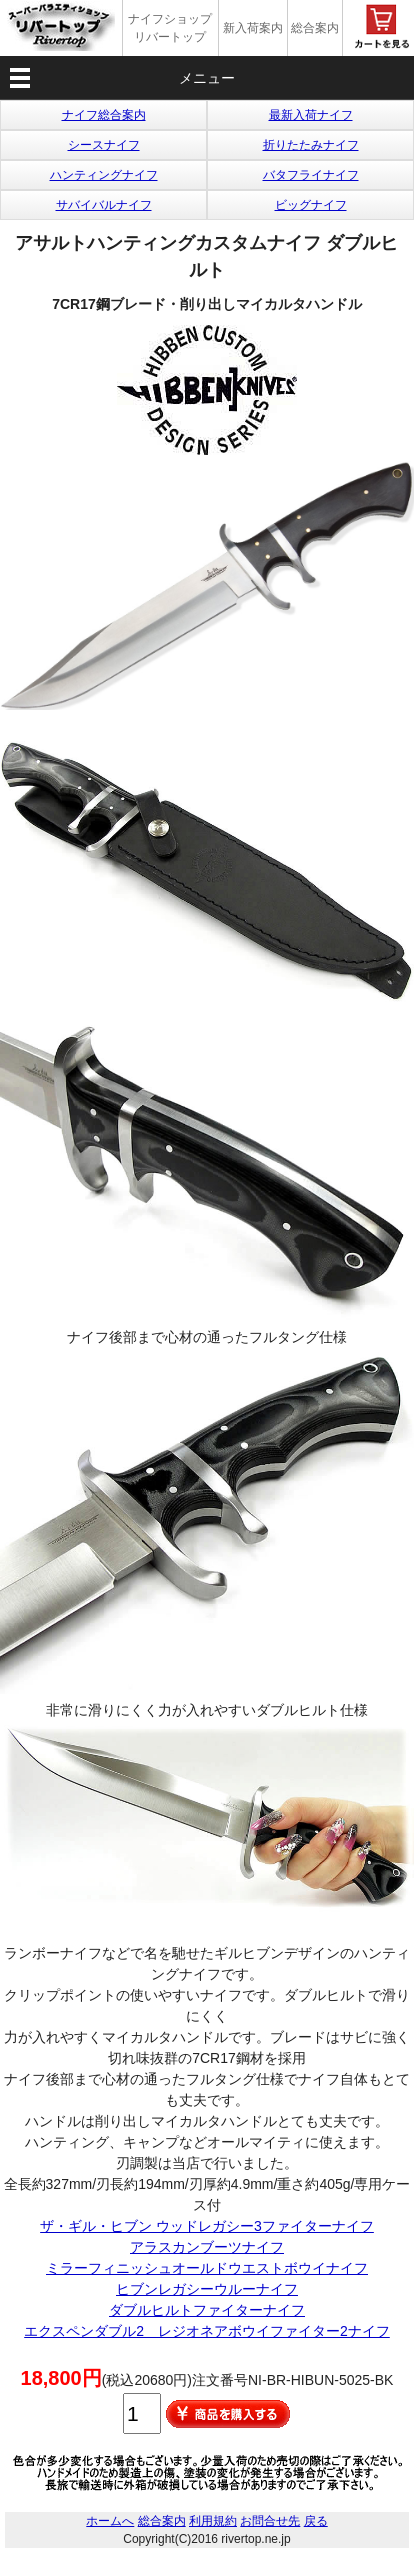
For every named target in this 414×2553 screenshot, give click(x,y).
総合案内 (315, 28)
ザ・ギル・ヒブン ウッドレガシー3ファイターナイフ (207, 2226)
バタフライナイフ (311, 175)
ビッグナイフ (311, 205)
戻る (316, 2521)
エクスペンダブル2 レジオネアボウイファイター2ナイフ (207, 2331)
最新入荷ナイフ (311, 115)
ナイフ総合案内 (104, 115)
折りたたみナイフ (311, 145)
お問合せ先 (270, 2521)
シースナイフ (104, 145)
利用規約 (213, 2521)
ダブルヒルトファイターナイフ (207, 2310)
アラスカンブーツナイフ (207, 2247)
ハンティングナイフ (104, 175)
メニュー (207, 78)
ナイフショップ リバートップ (170, 28)
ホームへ (110, 2521)
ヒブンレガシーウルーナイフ (207, 2289)
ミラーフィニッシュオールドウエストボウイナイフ (207, 2268)
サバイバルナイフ (104, 205)
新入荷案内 (253, 28)
